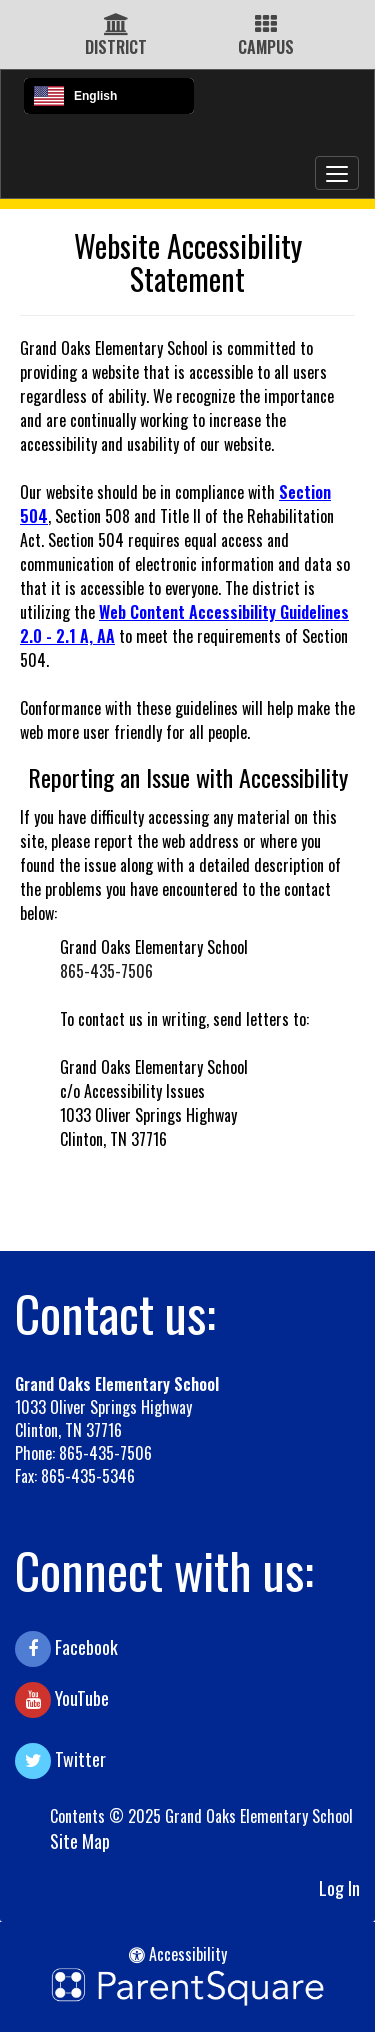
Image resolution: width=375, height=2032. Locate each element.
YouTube (62, 1700)
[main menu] (337, 173)
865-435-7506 (106, 971)
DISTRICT (116, 47)
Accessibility (178, 1954)
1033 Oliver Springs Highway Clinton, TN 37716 (103, 1418)
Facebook (66, 1649)
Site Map (80, 1841)
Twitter (60, 1761)
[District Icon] (116, 25)
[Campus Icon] (266, 25)
